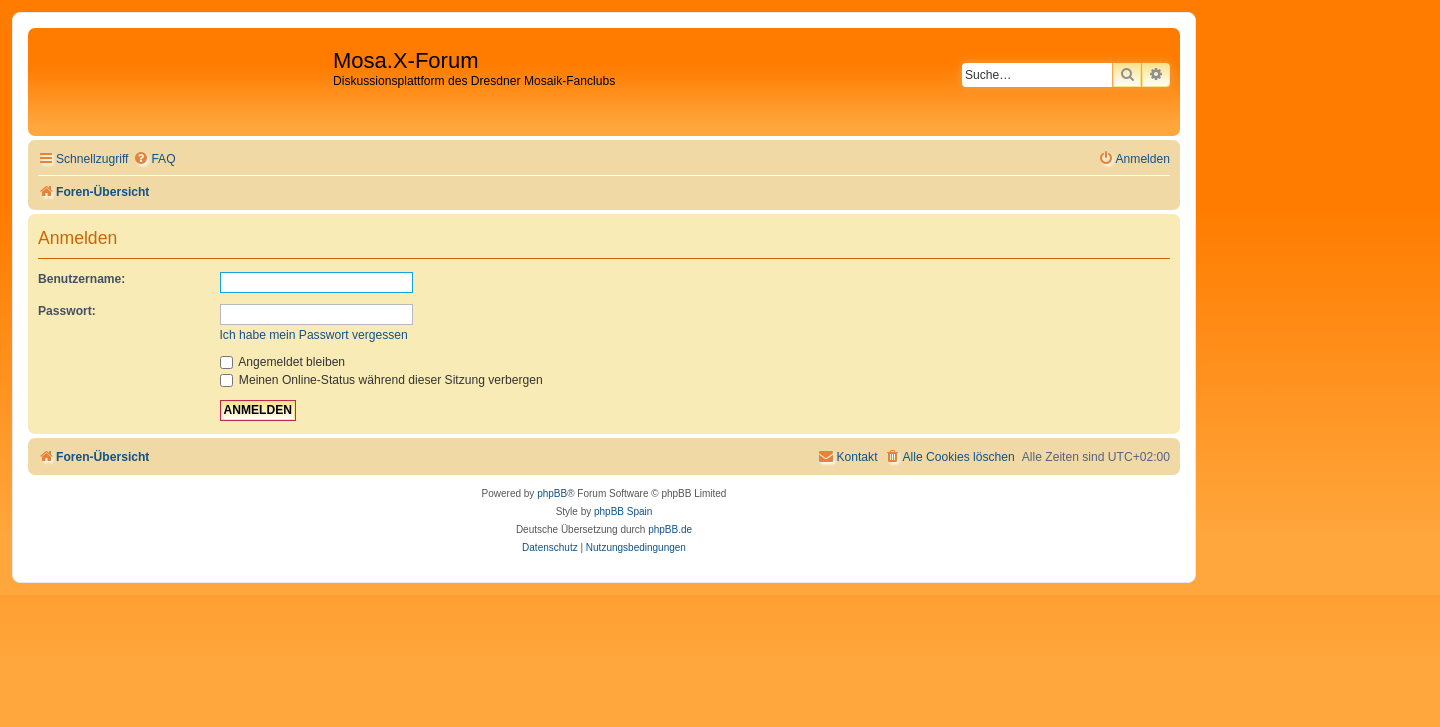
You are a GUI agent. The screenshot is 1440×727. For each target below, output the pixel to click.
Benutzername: (81, 279)
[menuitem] (154, 159)
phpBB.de (670, 529)
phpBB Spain (623, 511)
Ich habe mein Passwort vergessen (314, 335)
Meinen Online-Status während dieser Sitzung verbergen (381, 380)
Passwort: (67, 311)
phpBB (552, 493)
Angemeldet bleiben (283, 362)
